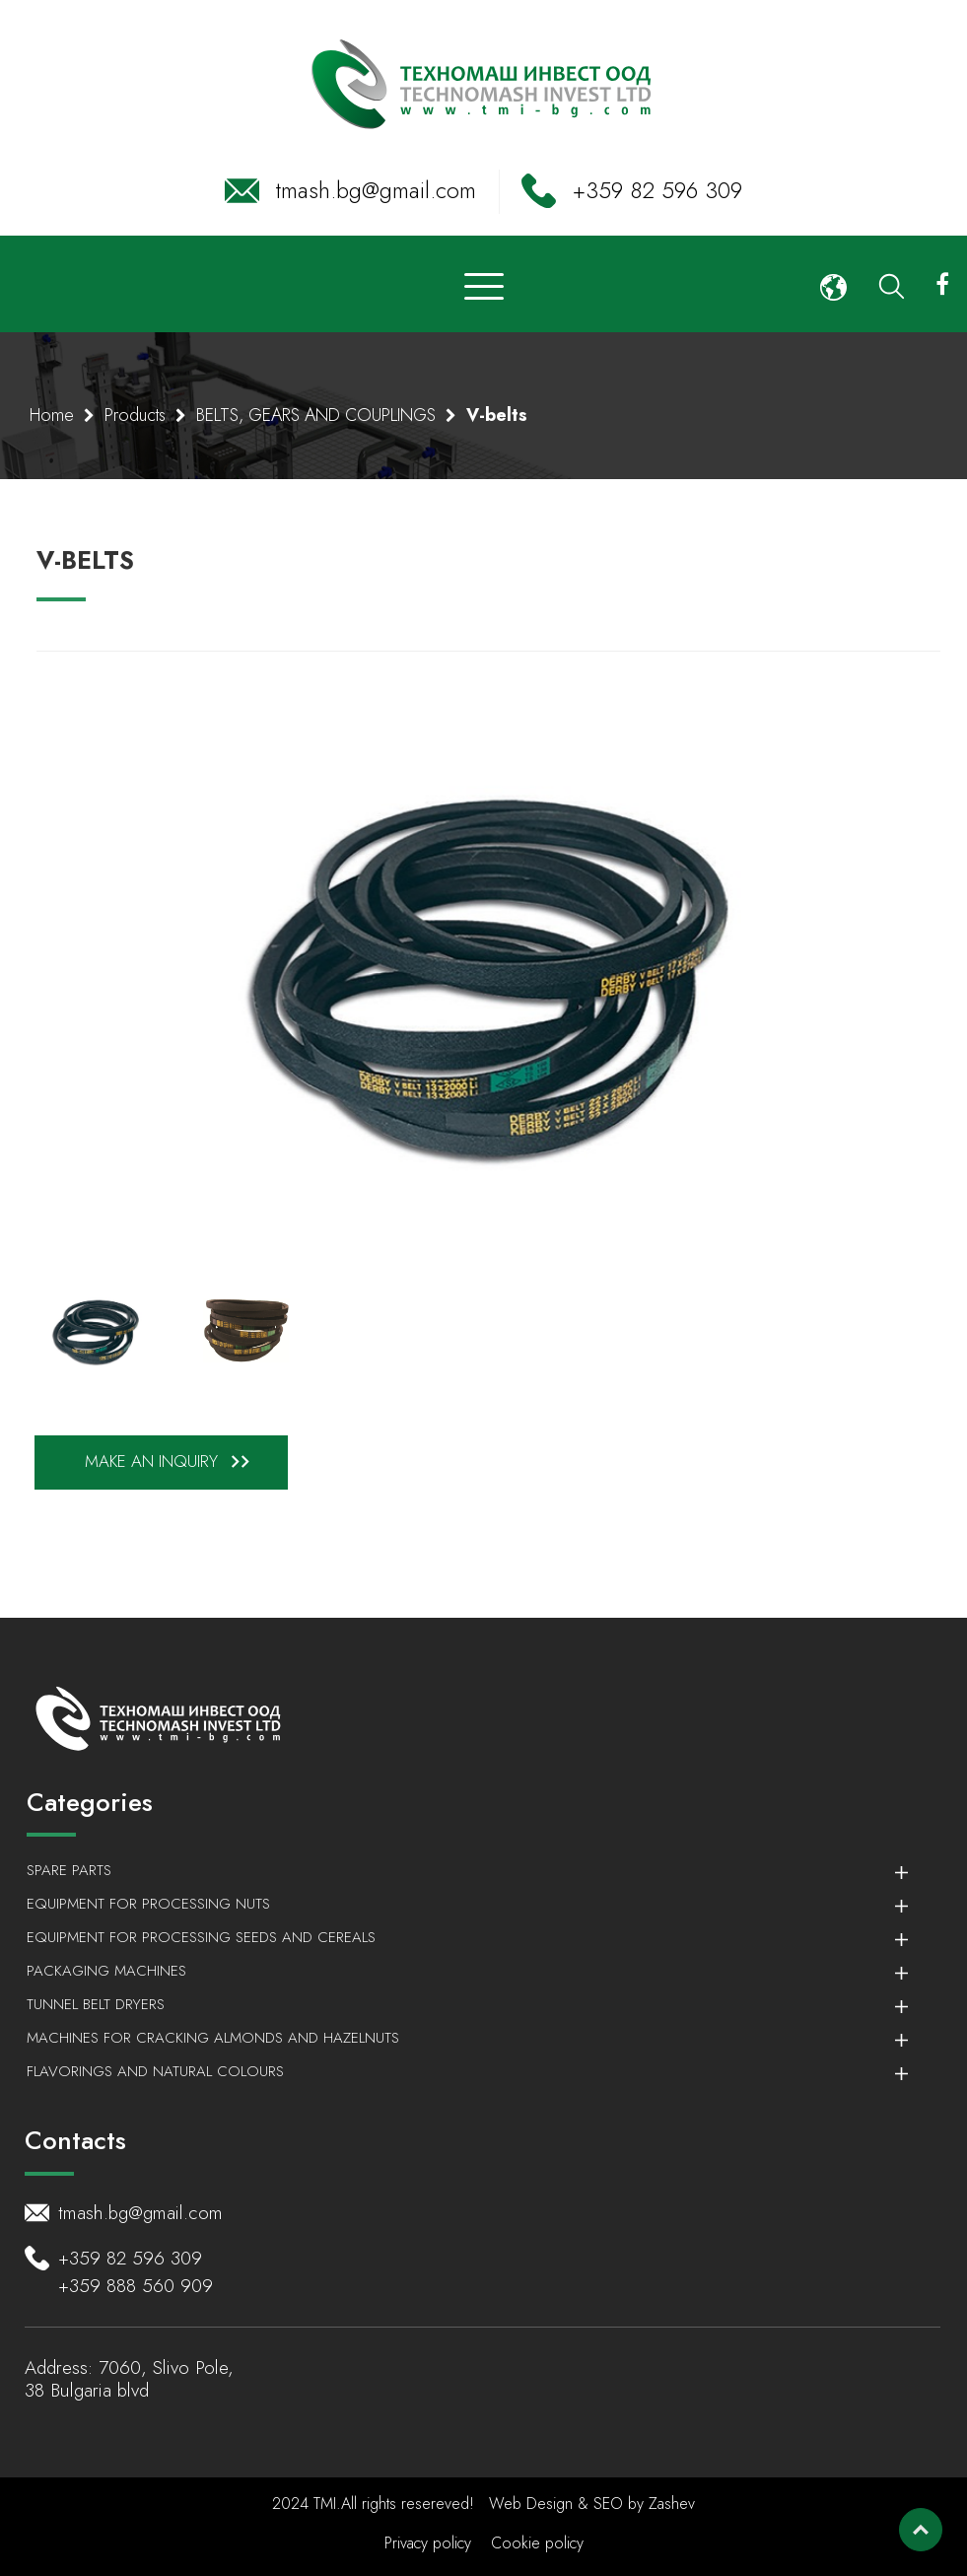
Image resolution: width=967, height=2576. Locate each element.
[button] (833, 284)
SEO (608, 2503)
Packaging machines (457, 1971)
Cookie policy (537, 2543)
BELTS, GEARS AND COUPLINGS (316, 415)
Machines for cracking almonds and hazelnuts (457, 2038)
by (636, 2503)
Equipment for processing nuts (457, 1904)
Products (135, 415)
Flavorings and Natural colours (457, 2071)
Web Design (533, 2503)
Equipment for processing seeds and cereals (457, 1937)
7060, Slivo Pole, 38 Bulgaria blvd (129, 2378)
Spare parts (457, 1870)
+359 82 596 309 (657, 190)
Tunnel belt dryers (457, 2004)
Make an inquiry (171, 1461)
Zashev (672, 2503)
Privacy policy (427, 2543)
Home (52, 415)
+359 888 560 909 (135, 2285)
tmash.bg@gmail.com (376, 190)
